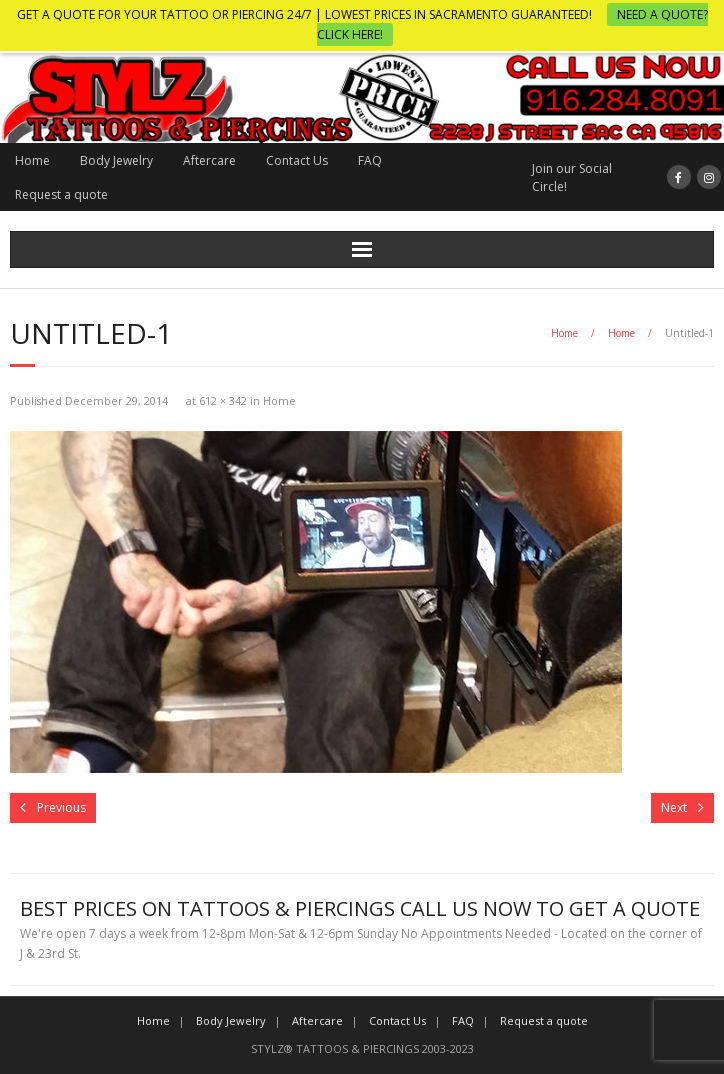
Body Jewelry (116, 160)
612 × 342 (223, 400)
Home (32, 160)
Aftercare (209, 160)
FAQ (370, 160)
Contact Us (297, 160)
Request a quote (61, 194)
